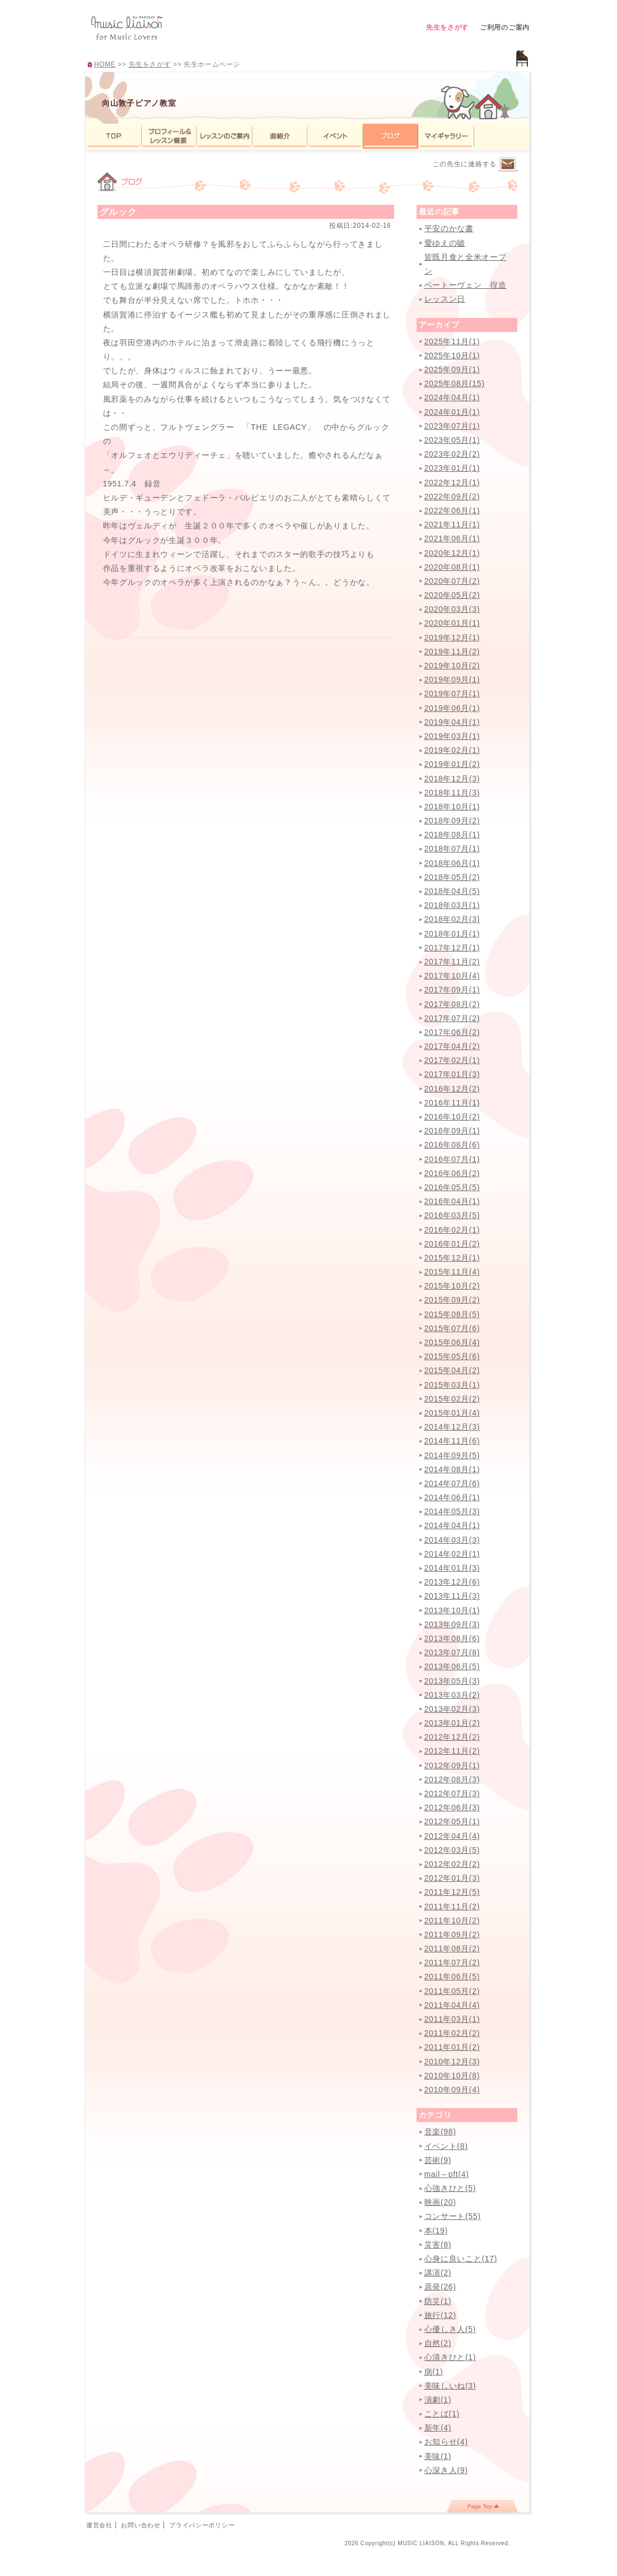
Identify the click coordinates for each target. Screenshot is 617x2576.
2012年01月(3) (452, 1878)
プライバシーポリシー (202, 2525)
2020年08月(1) (452, 567)
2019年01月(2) (452, 764)
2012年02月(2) (452, 1864)
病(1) (433, 2371)
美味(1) (438, 2456)
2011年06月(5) (452, 1976)
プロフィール (169, 136)
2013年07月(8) (452, 1652)
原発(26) (440, 2286)
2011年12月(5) (452, 1891)
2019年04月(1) (452, 722)
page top (482, 2506)
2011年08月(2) (452, 1948)
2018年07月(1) (452, 848)
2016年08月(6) (452, 1144)
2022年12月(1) (452, 482)
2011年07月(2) (452, 1962)
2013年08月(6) (452, 1638)
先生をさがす (447, 27)
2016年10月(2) (452, 1116)
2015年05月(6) (452, 1356)
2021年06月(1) (452, 538)
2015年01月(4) (452, 1412)
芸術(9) (438, 2160)
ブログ (390, 136)
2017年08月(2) (452, 1004)
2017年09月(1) (452, 989)
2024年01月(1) (452, 412)
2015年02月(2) (452, 1398)
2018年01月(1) (452, 933)
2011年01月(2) (452, 2047)
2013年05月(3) (452, 1680)
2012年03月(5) (452, 1850)
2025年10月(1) (452, 355)
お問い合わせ (140, 2525)
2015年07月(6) (452, 1328)
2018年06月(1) (452, 863)
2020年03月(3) (452, 609)
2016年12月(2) (452, 1088)
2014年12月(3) (452, 1426)
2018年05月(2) (452, 877)
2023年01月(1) (452, 467)
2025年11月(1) (452, 341)
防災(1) (438, 2301)
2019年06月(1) (452, 708)
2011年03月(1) (452, 2019)
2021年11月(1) (452, 524)
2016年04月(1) (452, 1201)
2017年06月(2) (452, 1032)
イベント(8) (446, 2146)
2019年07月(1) (452, 693)
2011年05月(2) (452, 1991)
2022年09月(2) (452, 496)
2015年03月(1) (452, 1384)
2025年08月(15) (454, 383)
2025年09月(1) (452, 369)
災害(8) (438, 2244)
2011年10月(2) (452, 1920)
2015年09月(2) (452, 1299)
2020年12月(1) (452, 553)
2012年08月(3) (452, 1779)
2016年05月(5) (452, 1187)
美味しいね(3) (450, 2385)
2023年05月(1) (452, 439)
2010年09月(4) (452, 2089)
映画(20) (440, 2202)
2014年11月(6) (452, 1440)
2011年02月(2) (452, 2033)
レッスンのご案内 (225, 136)
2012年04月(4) (452, 1836)
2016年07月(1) (452, 1159)
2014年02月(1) (452, 1553)
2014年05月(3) (452, 1511)
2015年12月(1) (452, 1257)
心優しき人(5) (450, 2329)
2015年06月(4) (452, 1342)
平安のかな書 (449, 228)
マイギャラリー (446, 136)
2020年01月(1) (452, 623)
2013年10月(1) (452, 1610)
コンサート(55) (452, 2216)
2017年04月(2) (452, 1046)
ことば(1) (442, 2413)
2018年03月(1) (452, 905)
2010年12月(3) (452, 2061)
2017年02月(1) (452, 1060)
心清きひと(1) (450, 2357)
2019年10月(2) (452, 665)
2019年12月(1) (452, 637)
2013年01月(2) (452, 1722)
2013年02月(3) (452, 1708)
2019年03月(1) (452, 736)
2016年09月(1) (452, 1130)
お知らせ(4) (446, 2441)
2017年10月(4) (452, 975)
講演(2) (438, 2272)
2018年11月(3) (452, 792)
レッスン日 (445, 298)
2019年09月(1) (452, 679)
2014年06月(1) (452, 1497)
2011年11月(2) (452, 1906)
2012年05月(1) (452, 1821)
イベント (335, 136)
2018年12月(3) (452, 778)
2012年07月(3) (452, 1793)
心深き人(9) (446, 2470)
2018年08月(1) (452, 834)
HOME (104, 64)
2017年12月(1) (452, 947)
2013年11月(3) (452, 1595)
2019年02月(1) (452, 750)
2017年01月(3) (452, 1074)
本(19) (436, 2230)
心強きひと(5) (450, 2188)
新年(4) (438, 2427)
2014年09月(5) (452, 1455)
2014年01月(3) (452, 1567)
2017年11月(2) (452, 961)
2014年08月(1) (452, 1469)
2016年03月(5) (452, 1215)
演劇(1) (438, 2399)
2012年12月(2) (452, 1736)
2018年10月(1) (452, 806)
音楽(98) (440, 2131)
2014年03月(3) (452, 1539)
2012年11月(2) (452, 1750)
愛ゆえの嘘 (445, 242)
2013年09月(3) (452, 1624)
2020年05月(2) (452, 595)
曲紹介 (280, 136)
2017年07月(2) (452, 1018)
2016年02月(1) (452, 1229)
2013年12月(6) (452, 1581)
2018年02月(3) (452, 919)
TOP (113, 136)
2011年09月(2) (452, 1934)
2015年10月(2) (452, 1285)
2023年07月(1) (452, 425)
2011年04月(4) (452, 2005)
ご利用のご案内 (505, 27)
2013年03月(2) (452, 1694)
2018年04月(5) (452, 891)
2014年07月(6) (452, 1483)
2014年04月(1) (452, 1525)
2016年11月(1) (452, 1102)
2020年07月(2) (452, 581)
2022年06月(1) (452, 510)
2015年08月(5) (452, 1314)
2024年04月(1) (452, 397)
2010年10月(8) (452, 2075)
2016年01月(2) (452, 1243)
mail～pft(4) (446, 2174)
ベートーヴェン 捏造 (465, 284)
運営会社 (99, 2525)
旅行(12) (440, 2315)
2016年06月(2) (452, 1173)
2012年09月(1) (452, 1765)
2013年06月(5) (452, 1666)
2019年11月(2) (452, 651)
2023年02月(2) (452, 453)
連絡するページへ (508, 164)
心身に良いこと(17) (461, 2258)
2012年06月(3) (452, 1807)
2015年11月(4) (452, 1271)
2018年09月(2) (452, 820)
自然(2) (438, 2343)
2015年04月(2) (452, 1370)
